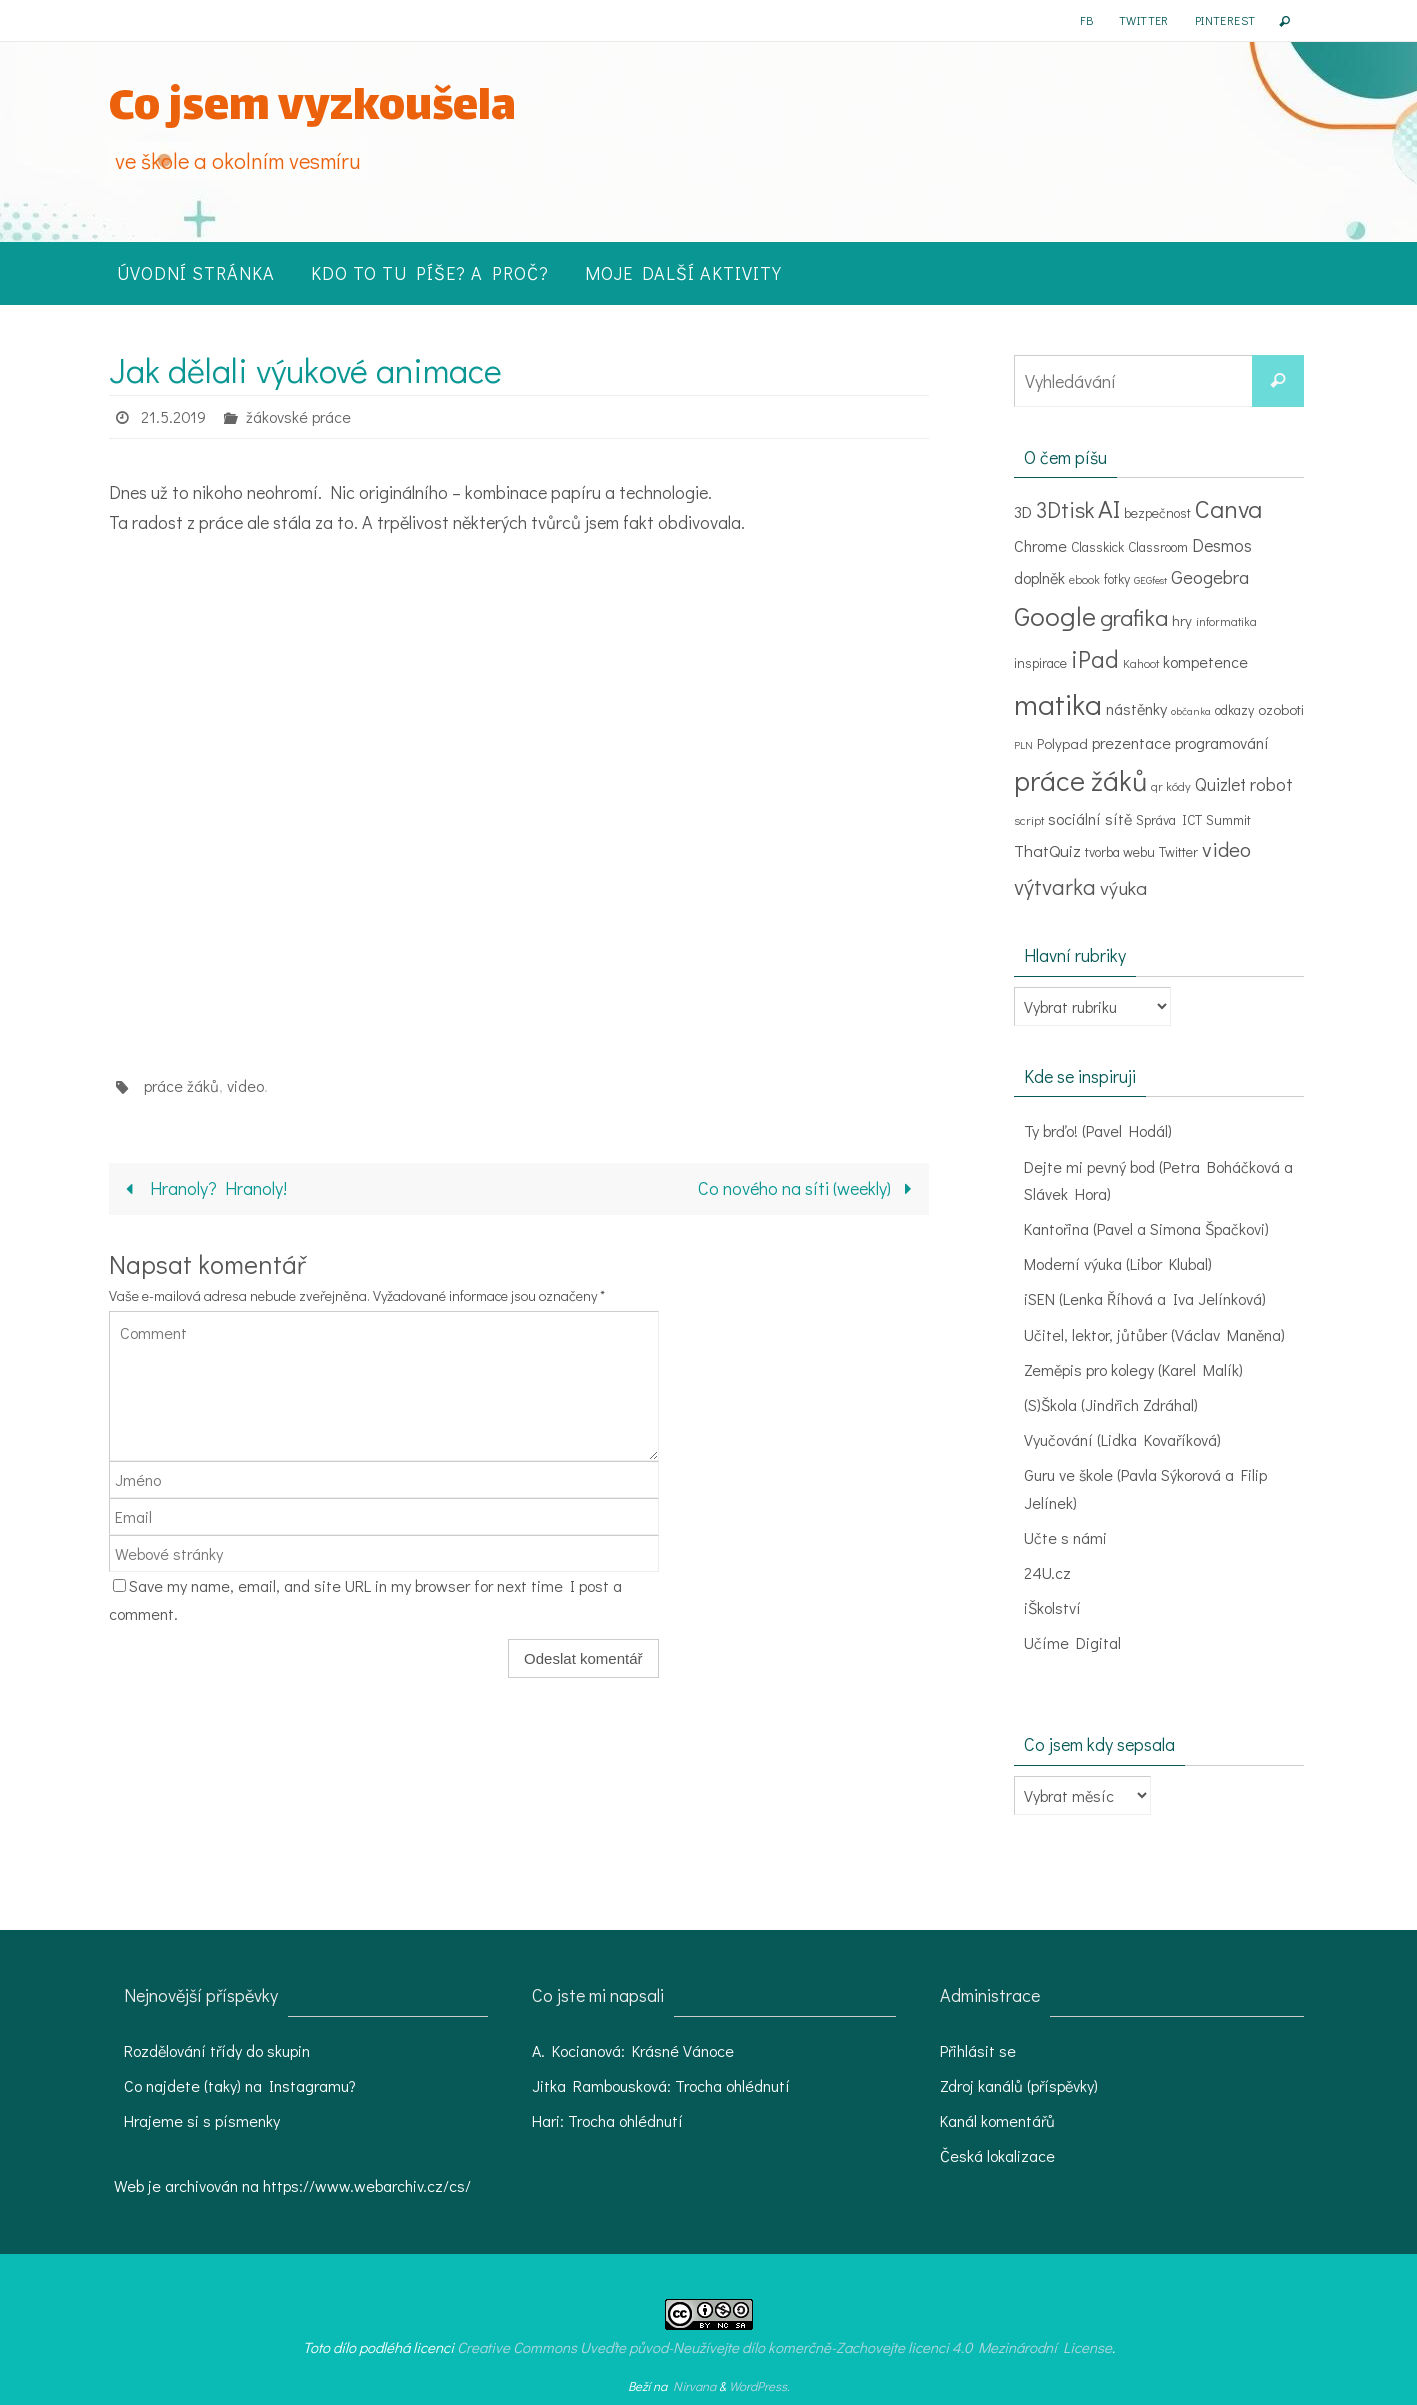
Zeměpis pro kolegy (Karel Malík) (1134, 1369)
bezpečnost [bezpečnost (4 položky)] (1157, 513)
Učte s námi (1065, 1537)
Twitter (1144, 20)
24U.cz (1047, 1572)
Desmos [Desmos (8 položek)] (1222, 545)
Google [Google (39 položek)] (1055, 615)
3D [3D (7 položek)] (1023, 511)
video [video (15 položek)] (1226, 849)
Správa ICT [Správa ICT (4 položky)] (1169, 820)
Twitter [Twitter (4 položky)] (1178, 852)
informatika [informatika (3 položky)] (1226, 621)
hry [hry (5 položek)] (1182, 620)
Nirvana (694, 2385)
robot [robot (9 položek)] (1271, 784)
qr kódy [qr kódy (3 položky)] (1171, 786)
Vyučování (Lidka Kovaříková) (1122, 1439)
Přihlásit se (978, 2050)
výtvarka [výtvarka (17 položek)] (1055, 886)
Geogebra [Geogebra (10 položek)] (1210, 576)
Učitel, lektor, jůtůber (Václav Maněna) (1155, 1334)
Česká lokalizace (997, 2155)
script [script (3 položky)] (1029, 820)
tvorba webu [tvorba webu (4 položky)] (1120, 852)
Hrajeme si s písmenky (202, 2120)
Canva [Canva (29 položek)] (1228, 508)
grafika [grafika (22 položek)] (1134, 617)
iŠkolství (1052, 1607)
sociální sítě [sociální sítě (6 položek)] (1090, 818)
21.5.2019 (173, 416)
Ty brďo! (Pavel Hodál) (1098, 1130)
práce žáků (181, 1085)
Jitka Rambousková (599, 2085)
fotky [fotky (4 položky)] (1117, 579)
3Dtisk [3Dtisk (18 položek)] (1065, 509)
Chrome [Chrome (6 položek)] (1040, 545)
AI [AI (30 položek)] (1109, 508)
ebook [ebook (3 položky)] (1084, 579)
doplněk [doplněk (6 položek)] (1039, 577)
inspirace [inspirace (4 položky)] (1040, 663)
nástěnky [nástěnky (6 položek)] (1136, 708)
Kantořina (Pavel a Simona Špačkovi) (1146, 1228)
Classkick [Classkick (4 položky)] (1097, 547)
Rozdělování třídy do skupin (217, 2050)
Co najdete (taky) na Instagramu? (240, 2085)
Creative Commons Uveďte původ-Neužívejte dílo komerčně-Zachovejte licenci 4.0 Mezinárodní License (784, 2347)
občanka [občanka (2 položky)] (1191, 711)
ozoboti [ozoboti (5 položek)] (1281, 709)
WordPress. (759, 2385)
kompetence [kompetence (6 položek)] (1205, 661)
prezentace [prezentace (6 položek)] (1131, 742)
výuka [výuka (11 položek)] (1123, 887)
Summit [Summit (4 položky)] (1228, 820)
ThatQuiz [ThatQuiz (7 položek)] (1047, 850)
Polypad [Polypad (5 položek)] (1062, 743)
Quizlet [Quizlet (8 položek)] (1220, 784)
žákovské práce (298, 416)
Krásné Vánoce (683, 2050)
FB (1086, 20)
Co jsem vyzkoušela (312, 109)
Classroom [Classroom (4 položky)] (1158, 547)
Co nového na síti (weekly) (809, 1188)
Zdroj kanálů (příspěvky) (1019, 2085)
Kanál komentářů (997, 2120)
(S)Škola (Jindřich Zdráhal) (1111, 1404)
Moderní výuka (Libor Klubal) (1118, 1263)
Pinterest (1225, 20)
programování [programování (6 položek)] (1222, 742)
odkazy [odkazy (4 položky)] (1234, 710)
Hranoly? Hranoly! (202, 1188)
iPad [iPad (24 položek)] (1095, 658)
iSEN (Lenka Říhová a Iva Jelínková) (1145, 1298)
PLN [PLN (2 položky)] (1023, 745)
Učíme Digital (1072, 1642)
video (245, 1085)
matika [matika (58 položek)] (1058, 703)
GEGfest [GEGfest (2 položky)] (1150, 580)
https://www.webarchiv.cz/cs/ (367, 2185)
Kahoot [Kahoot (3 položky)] (1141, 663)
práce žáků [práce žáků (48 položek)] (1080, 780)
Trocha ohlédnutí (732, 2085)
